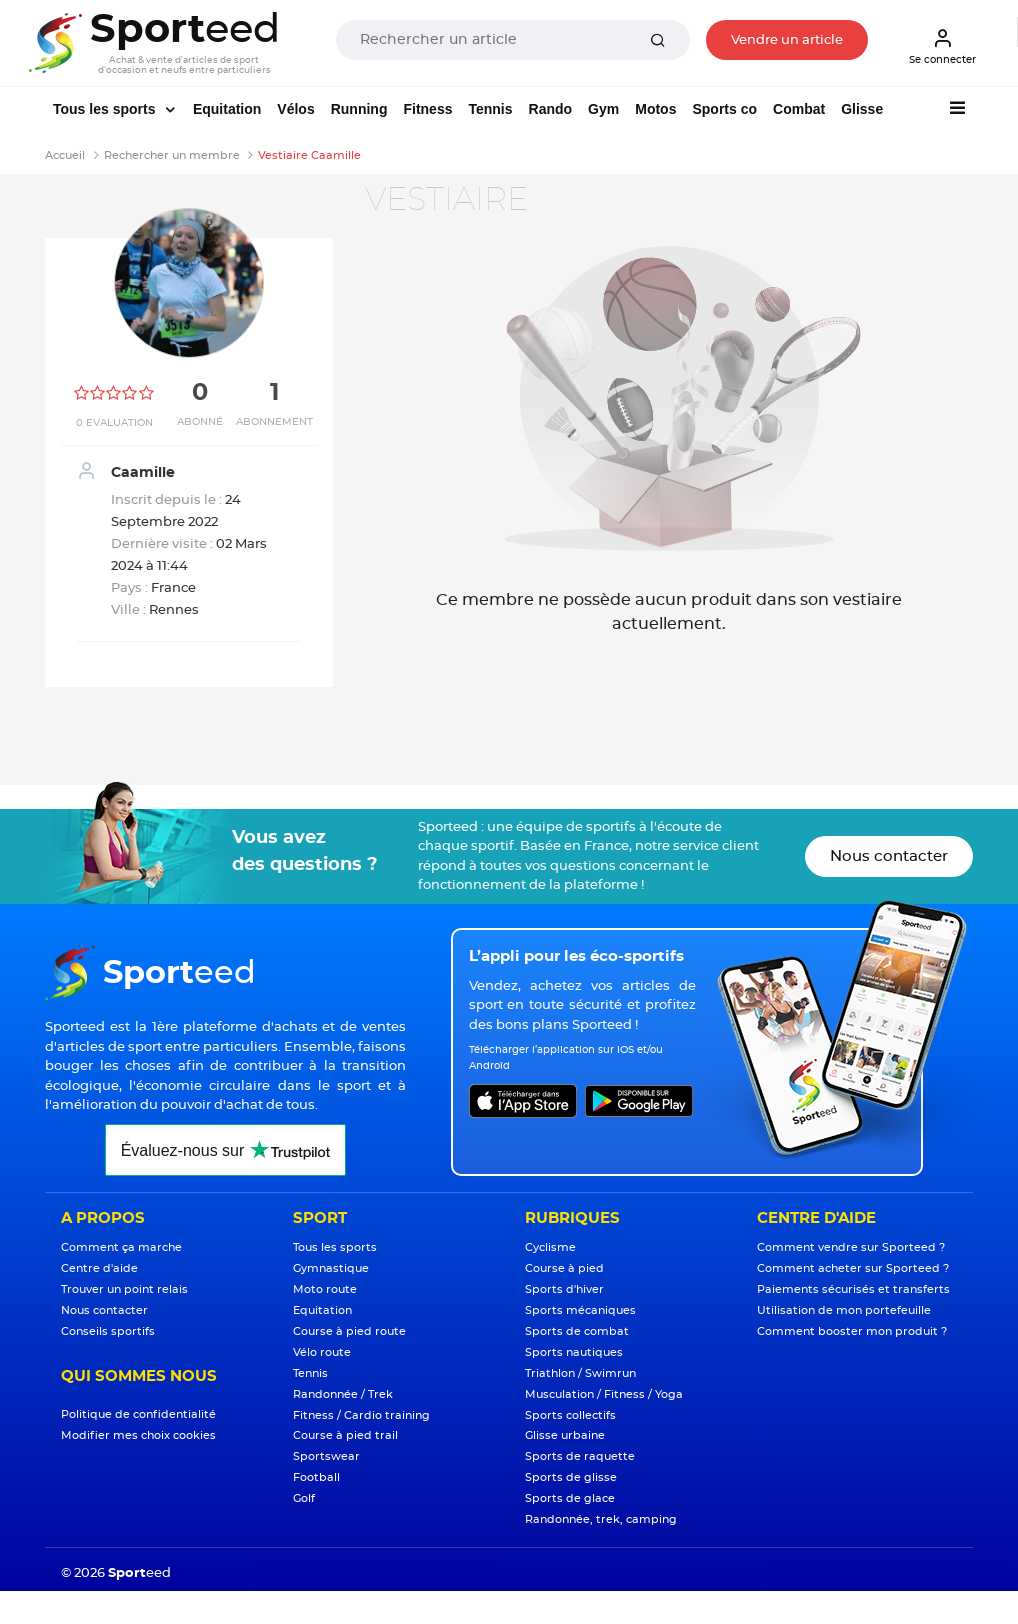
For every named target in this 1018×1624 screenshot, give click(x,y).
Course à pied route (349, 1331)
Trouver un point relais (124, 1289)
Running (359, 109)
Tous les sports (106, 109)
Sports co (724, 109)
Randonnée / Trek (343, 1394)
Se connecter (942, 46)
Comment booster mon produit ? (852, 1331)
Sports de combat (577, 1331)
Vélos (295, 109)
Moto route (325, 1289)
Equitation (227, 109)
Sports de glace (570, 1498)
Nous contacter (889, 856)
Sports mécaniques (580, 1310)
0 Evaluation (114, 423)
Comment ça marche (121, 1247)
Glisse (862, 109)
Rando (551, 109)
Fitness (427, 109)
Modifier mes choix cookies (138, 1435)
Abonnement (274, 422)
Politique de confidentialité (138, 1414)
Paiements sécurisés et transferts (853, 1289)
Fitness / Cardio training (361, 1415)
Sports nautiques (574, 1352)
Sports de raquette (580, 1456)
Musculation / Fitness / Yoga (604, 1394)
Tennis (490, 109)
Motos (655, 109)
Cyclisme (550, 1247)
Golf (304, 1498)
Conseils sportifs (108, 1331)
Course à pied (564, 1268)
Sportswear (326, 1456)
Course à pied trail (345, 1435)
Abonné (200, 422)
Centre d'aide (99, 1268)
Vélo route (322, 1352)
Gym (603, 109)
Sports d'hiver (564, 1289)
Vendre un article (787, 40)
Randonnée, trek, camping (601, 1519)
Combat (799, 109)
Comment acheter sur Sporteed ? (853, 1268)
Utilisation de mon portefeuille (844, 1310)
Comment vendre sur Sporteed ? (851, 1247)
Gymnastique (331, 1268)
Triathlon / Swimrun (580, 1373)
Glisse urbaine (565, 1435)
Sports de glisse (571, 1477)
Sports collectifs (570, 1415)
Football (316, 1477)
